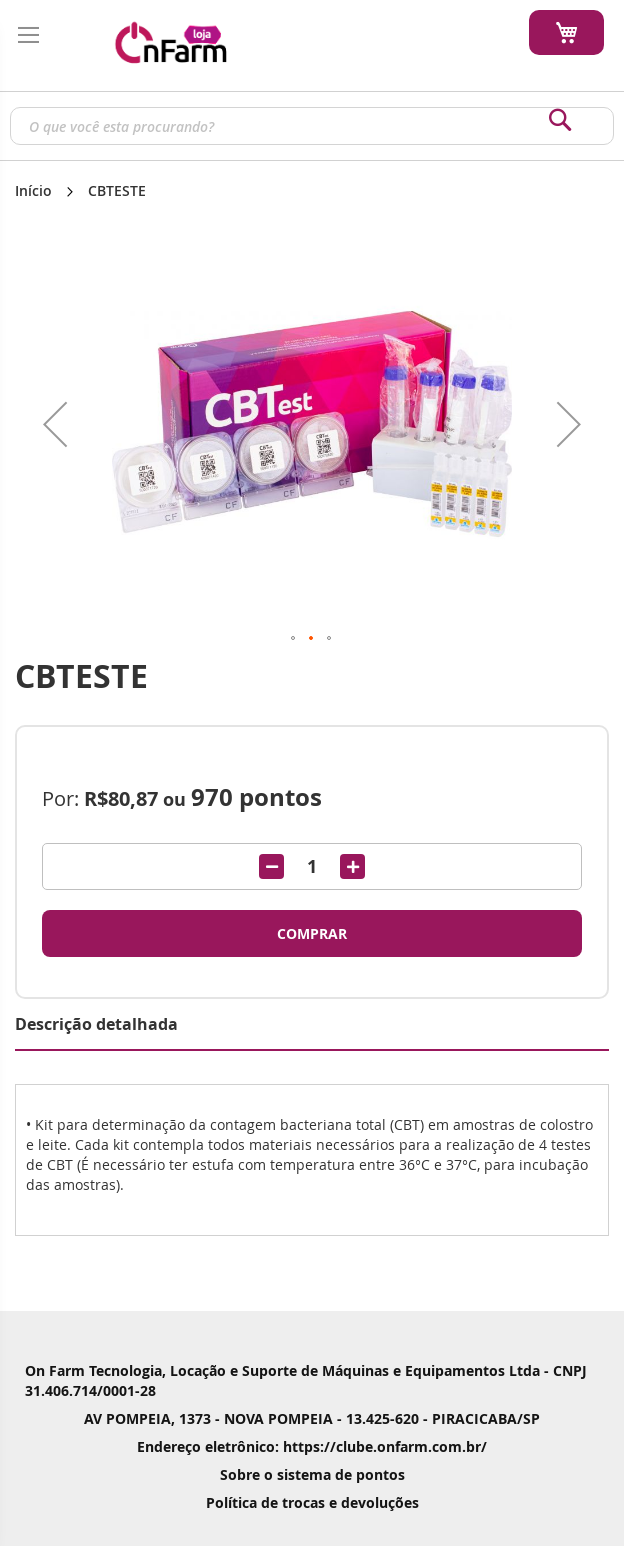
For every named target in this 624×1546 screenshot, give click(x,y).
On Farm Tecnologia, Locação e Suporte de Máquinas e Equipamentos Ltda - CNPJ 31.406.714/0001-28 (306, 1380)
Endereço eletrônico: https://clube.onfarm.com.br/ (312, 1446)
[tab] (312, 1025)
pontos (256, 797)
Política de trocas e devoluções (312, 1502)
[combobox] (312, 126)
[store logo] (170, 40)
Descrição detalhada (96, 1024)
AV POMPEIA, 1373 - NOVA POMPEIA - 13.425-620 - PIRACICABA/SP (312, 1418)
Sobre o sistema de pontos (312, 1474)
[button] (55, 424)
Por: (60, 798)
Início (33, 190)
